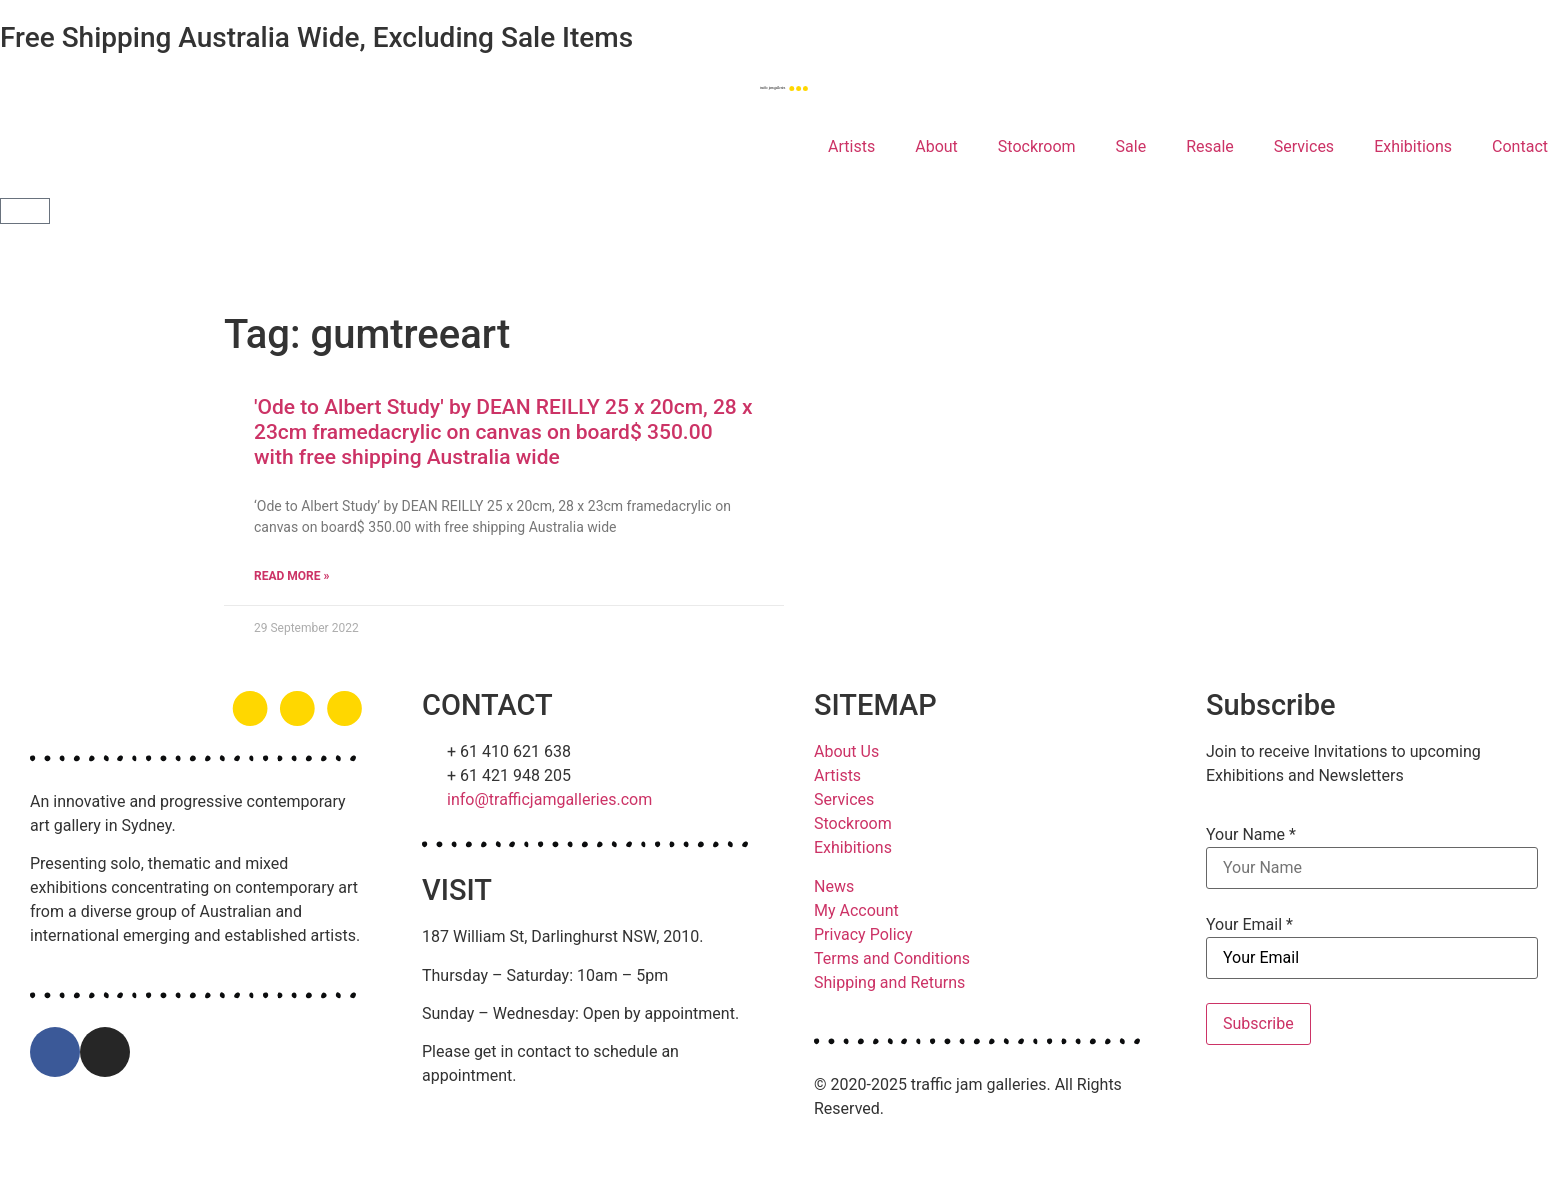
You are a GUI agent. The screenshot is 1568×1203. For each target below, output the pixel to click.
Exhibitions (1413, 146)
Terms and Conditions (892, 958)
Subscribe (1258, 1023)
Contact (1520, 146)
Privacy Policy (863, 934)
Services (1304, 146)
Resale (1210, 146)
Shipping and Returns (889, 982)
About (936, 146)
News (834, 886)
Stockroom (1037, 146)
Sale (1131, 146)
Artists (851, 146)
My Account (856, 910)
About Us (846, 751)
